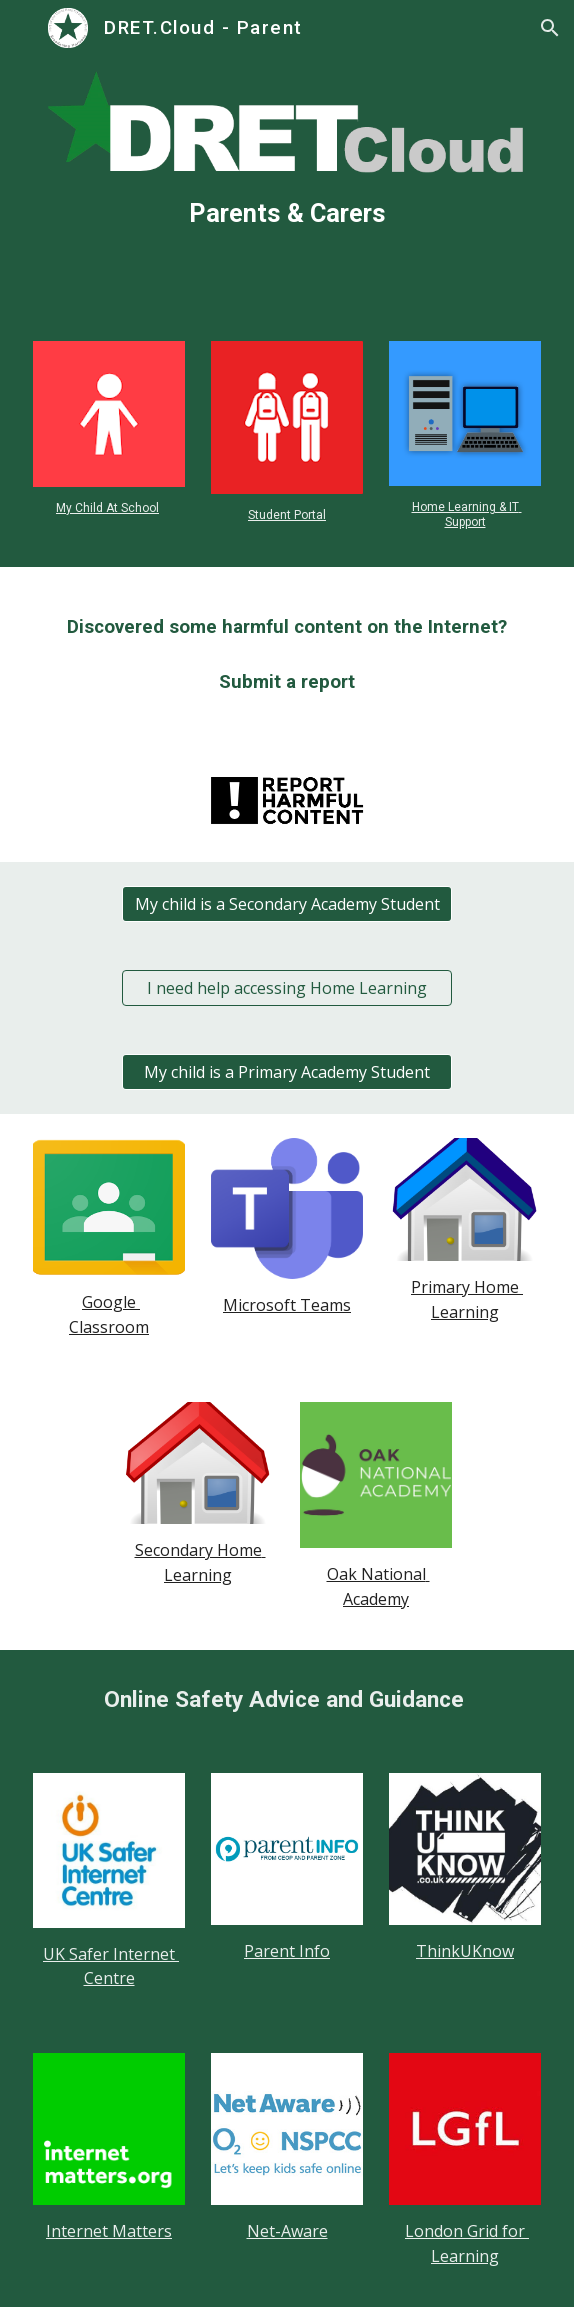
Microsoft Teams (287, 1305)
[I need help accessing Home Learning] (286, 988)
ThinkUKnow (465, 1951)
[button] (24, 27)
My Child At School (107, 508)
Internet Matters (109, 2231)
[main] (286, 214)
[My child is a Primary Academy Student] (286, 1072)
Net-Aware (287, 2231)
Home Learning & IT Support (467, 514)
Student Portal (287, 515)
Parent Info (287, 1951)
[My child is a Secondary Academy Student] (286, 904)
